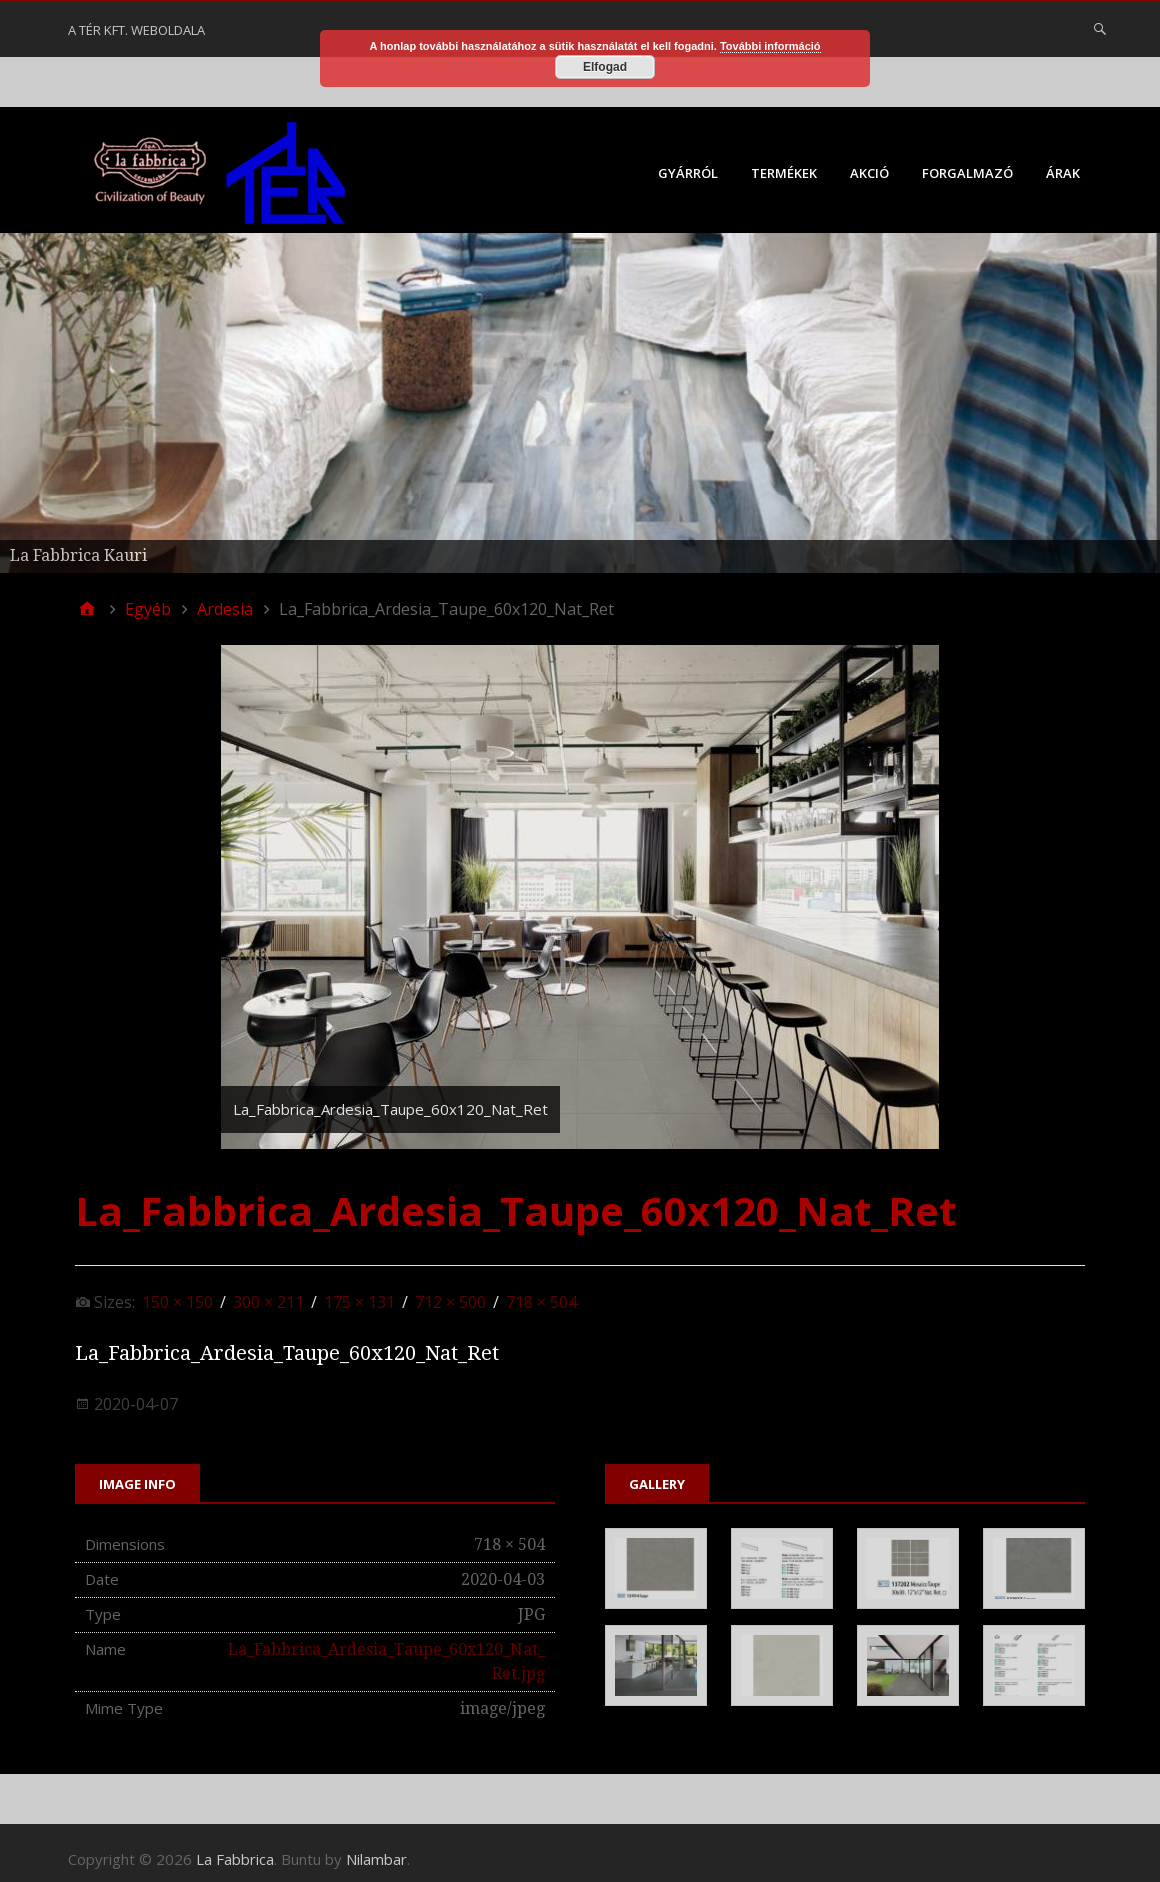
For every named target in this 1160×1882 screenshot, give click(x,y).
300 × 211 (268, 1302)
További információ (770, 46)
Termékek (784, 173)
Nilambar (376, 1859)
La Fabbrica (235, 1859)
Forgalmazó (967, 173)
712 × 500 (450, 1302)
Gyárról (688, 173)
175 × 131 (359, 1302)
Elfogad (605, 67)
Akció (869, 173)
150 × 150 (177, 1302)
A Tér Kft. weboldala (136, 30)
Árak (1063, 173)
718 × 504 (541, 1302)
